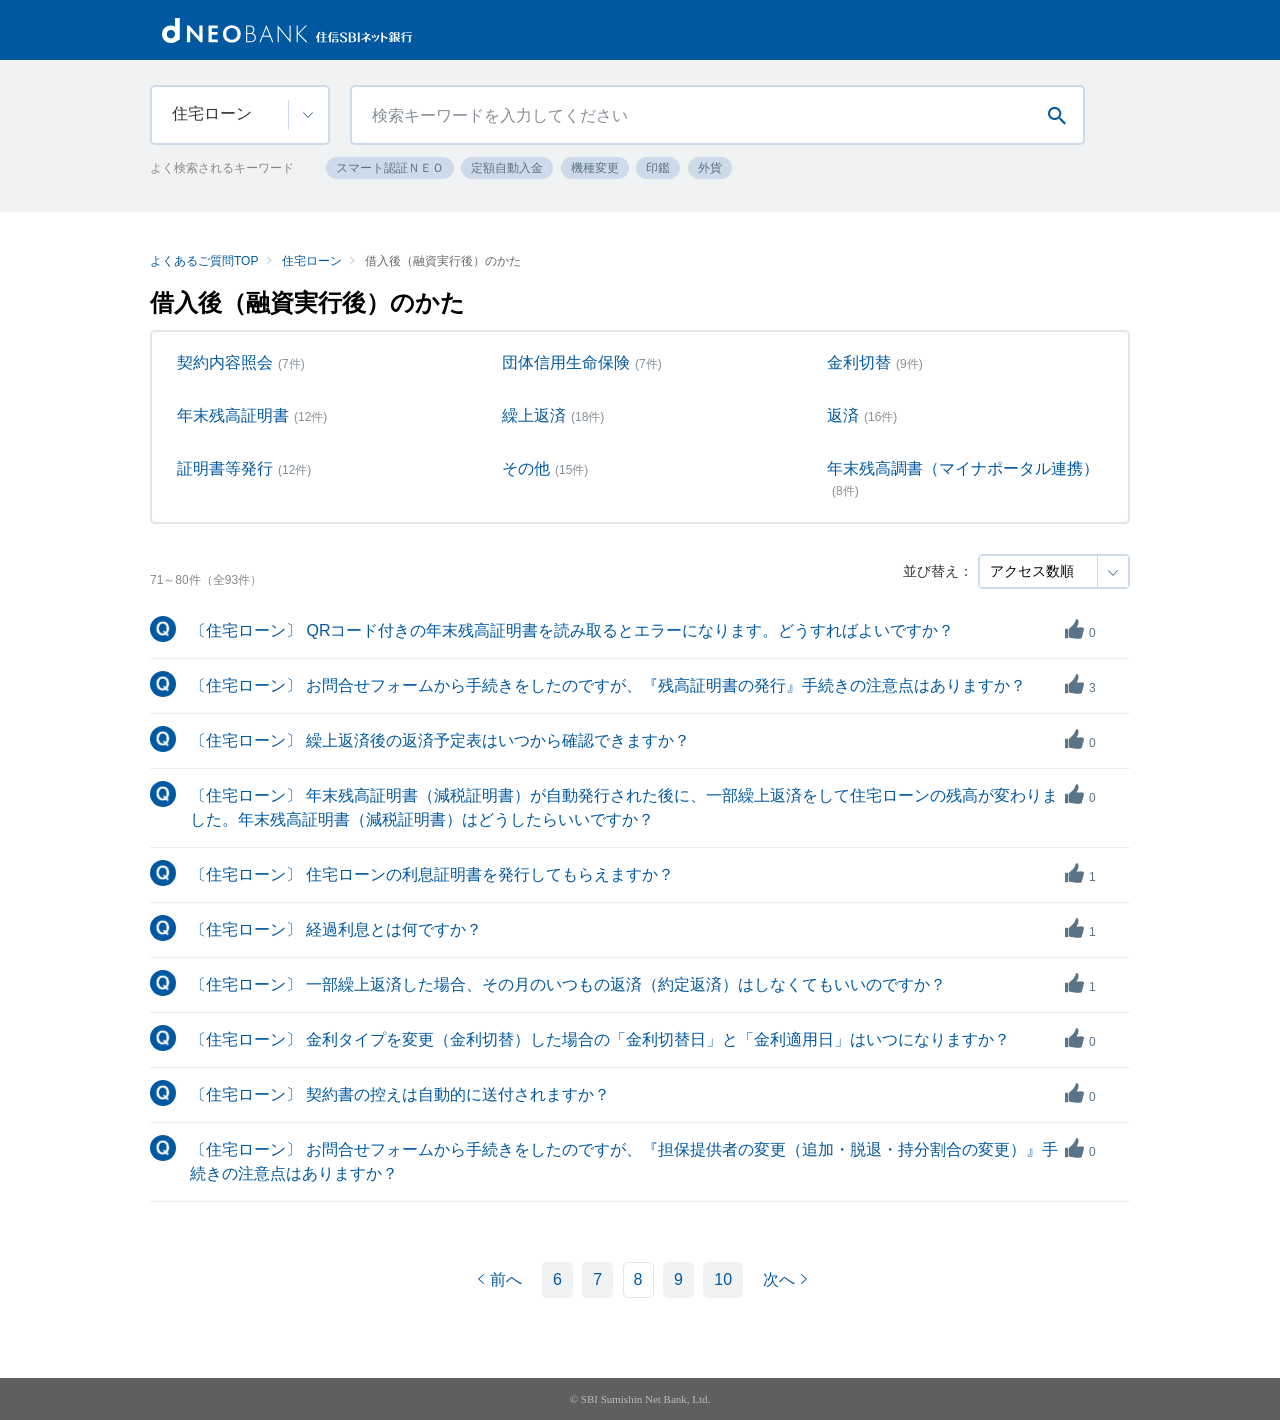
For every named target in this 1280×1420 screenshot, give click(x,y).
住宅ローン (312, 261)
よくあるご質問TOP (204, 261)
